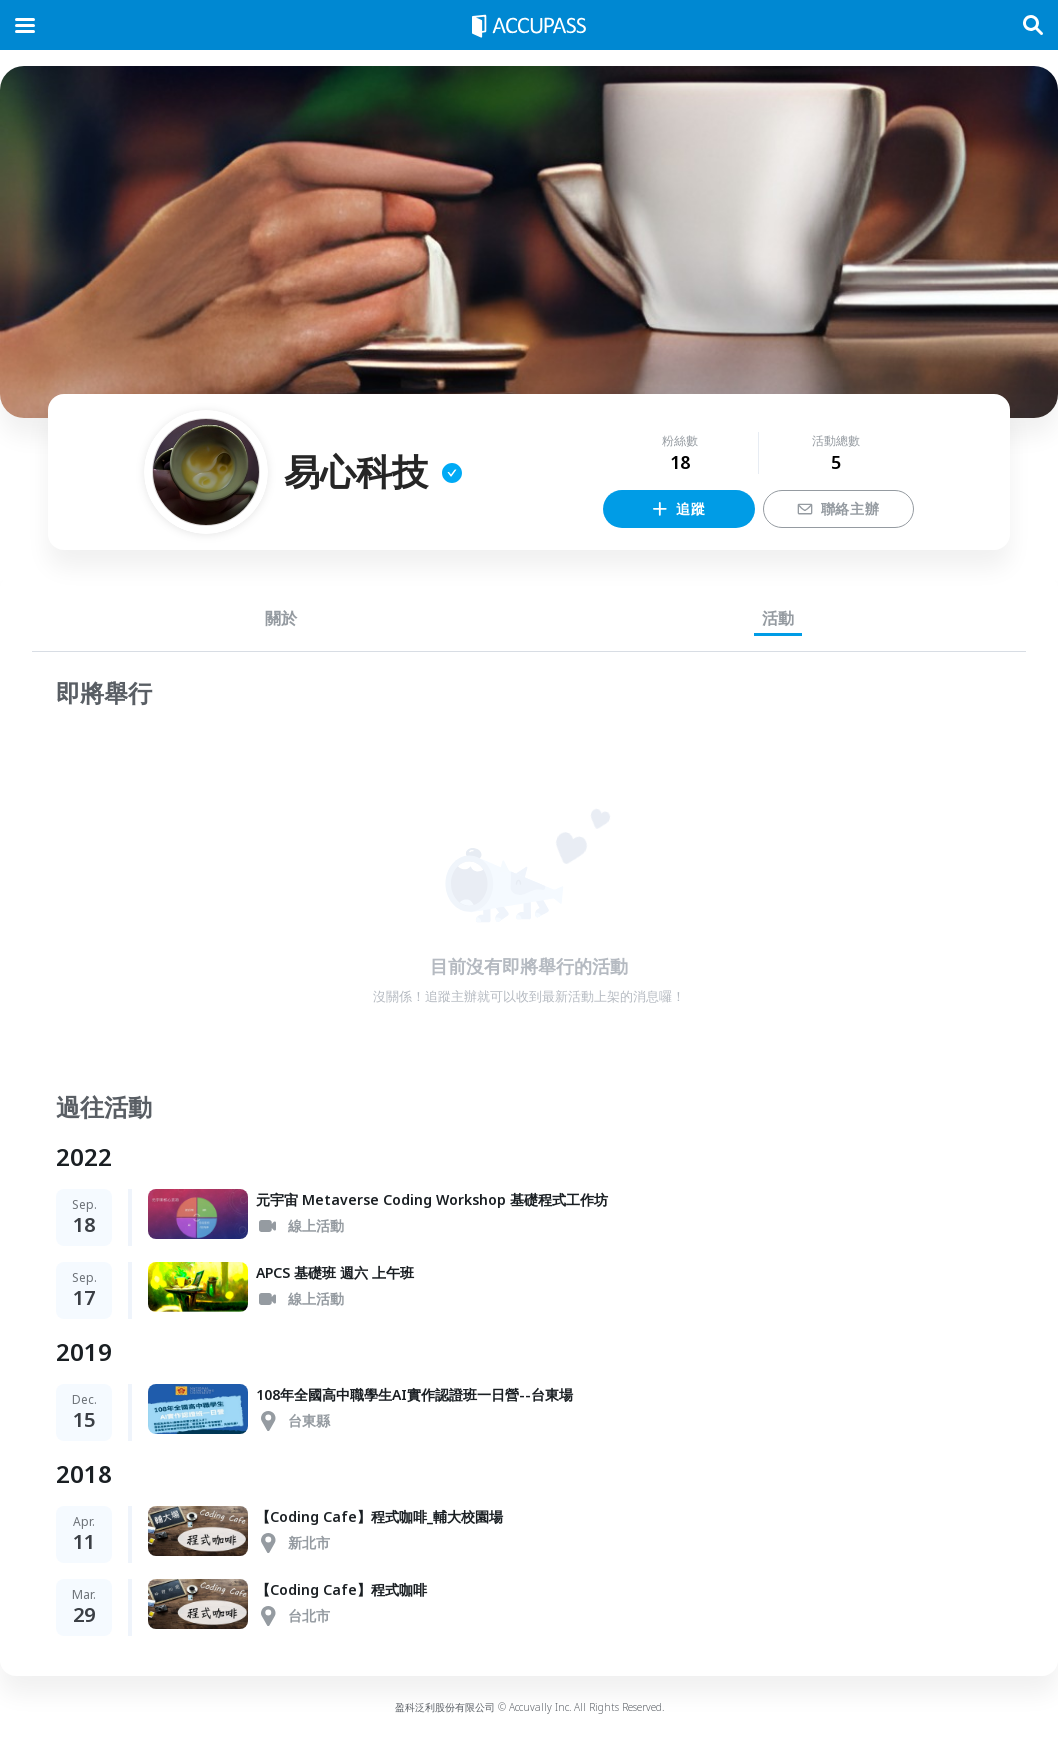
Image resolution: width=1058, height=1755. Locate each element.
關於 (281, 618)
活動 (778, 618)
